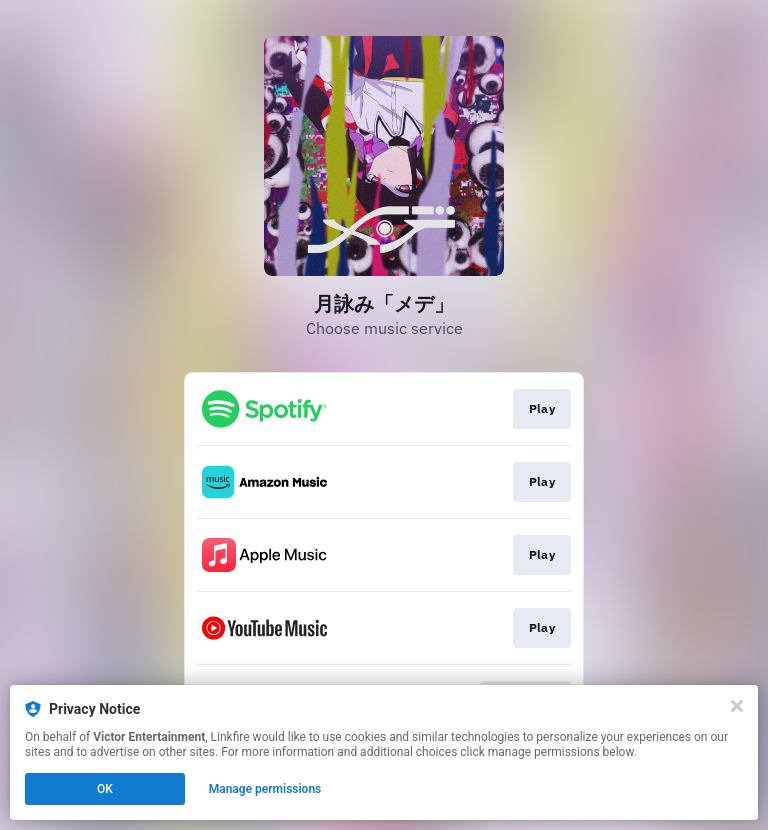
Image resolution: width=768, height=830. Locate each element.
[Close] (737, 706)
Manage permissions (265, 789)
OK (105, 789)
